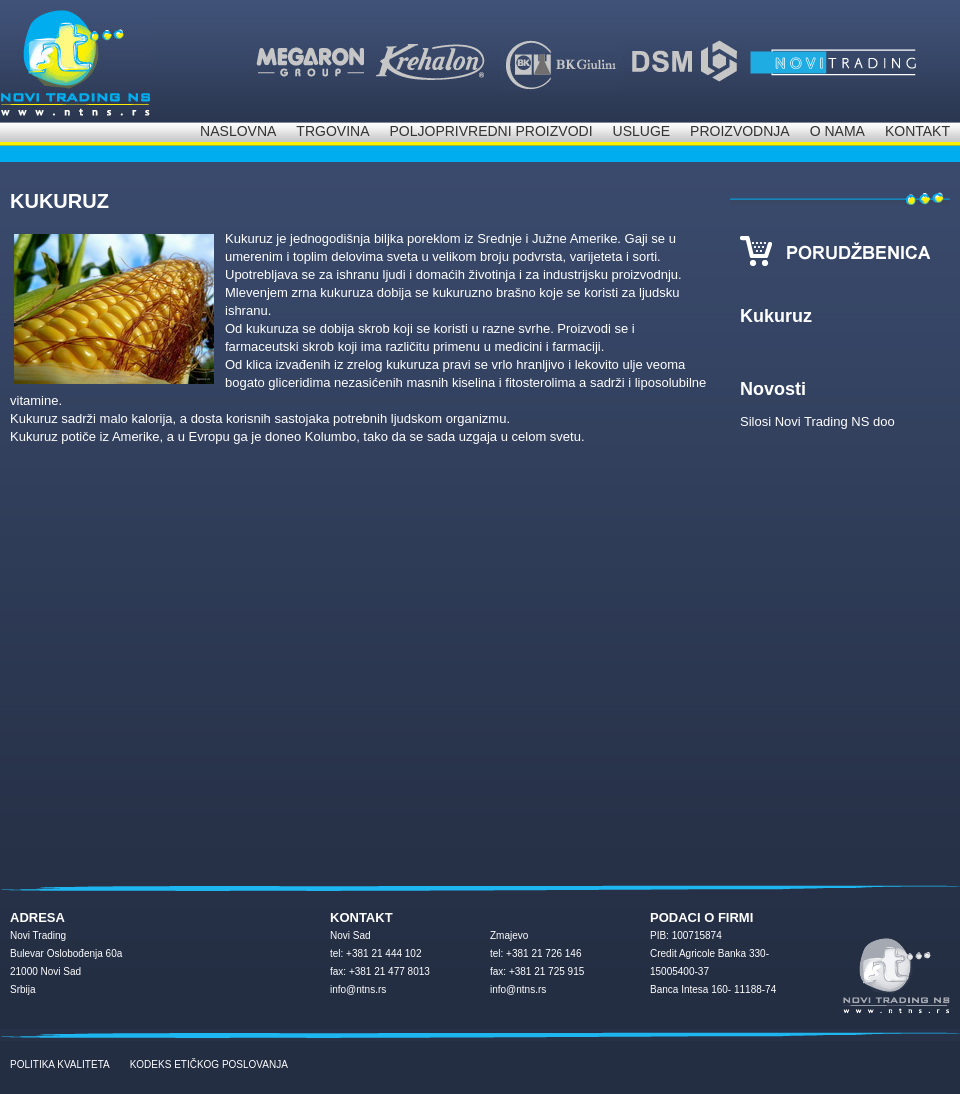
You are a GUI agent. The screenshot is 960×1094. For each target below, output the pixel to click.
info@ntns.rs (358, 989)
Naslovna (238, 131)
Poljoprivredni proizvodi (490, 131)
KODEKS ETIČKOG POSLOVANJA (209, 1064)
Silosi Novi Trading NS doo (817, 421)
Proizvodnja (740, 131)
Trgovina (332, 131)
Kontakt (917, 131)
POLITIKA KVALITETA (60, 1064)
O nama (837, 131)
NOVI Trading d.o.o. (75, 61)
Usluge (642, 131)
